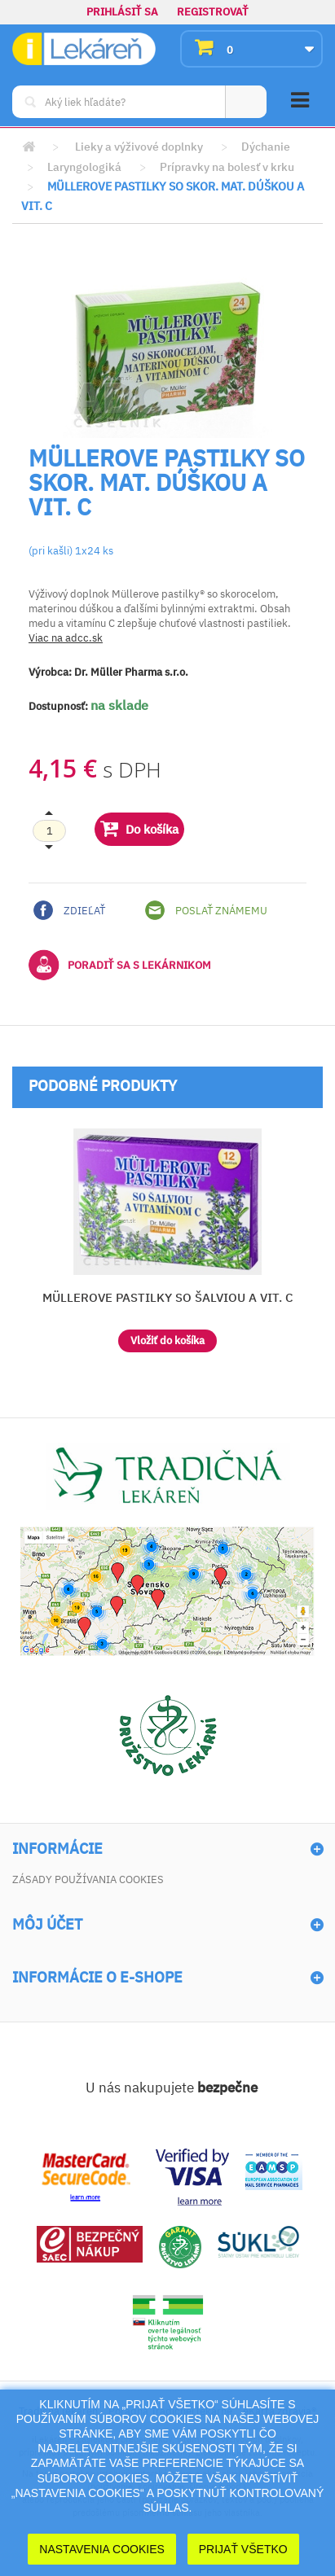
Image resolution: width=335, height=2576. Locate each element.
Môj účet (47, 1925)
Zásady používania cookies (88, 1879)
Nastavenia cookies (102, 2549)
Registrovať (213, 12)
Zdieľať (69, 910)
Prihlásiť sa (122, 12)
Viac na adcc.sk (66, 638)
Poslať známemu (206, 910)
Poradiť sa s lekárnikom (120, 964)
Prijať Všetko (243, 2549)
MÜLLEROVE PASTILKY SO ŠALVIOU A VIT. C (167, 1297)
